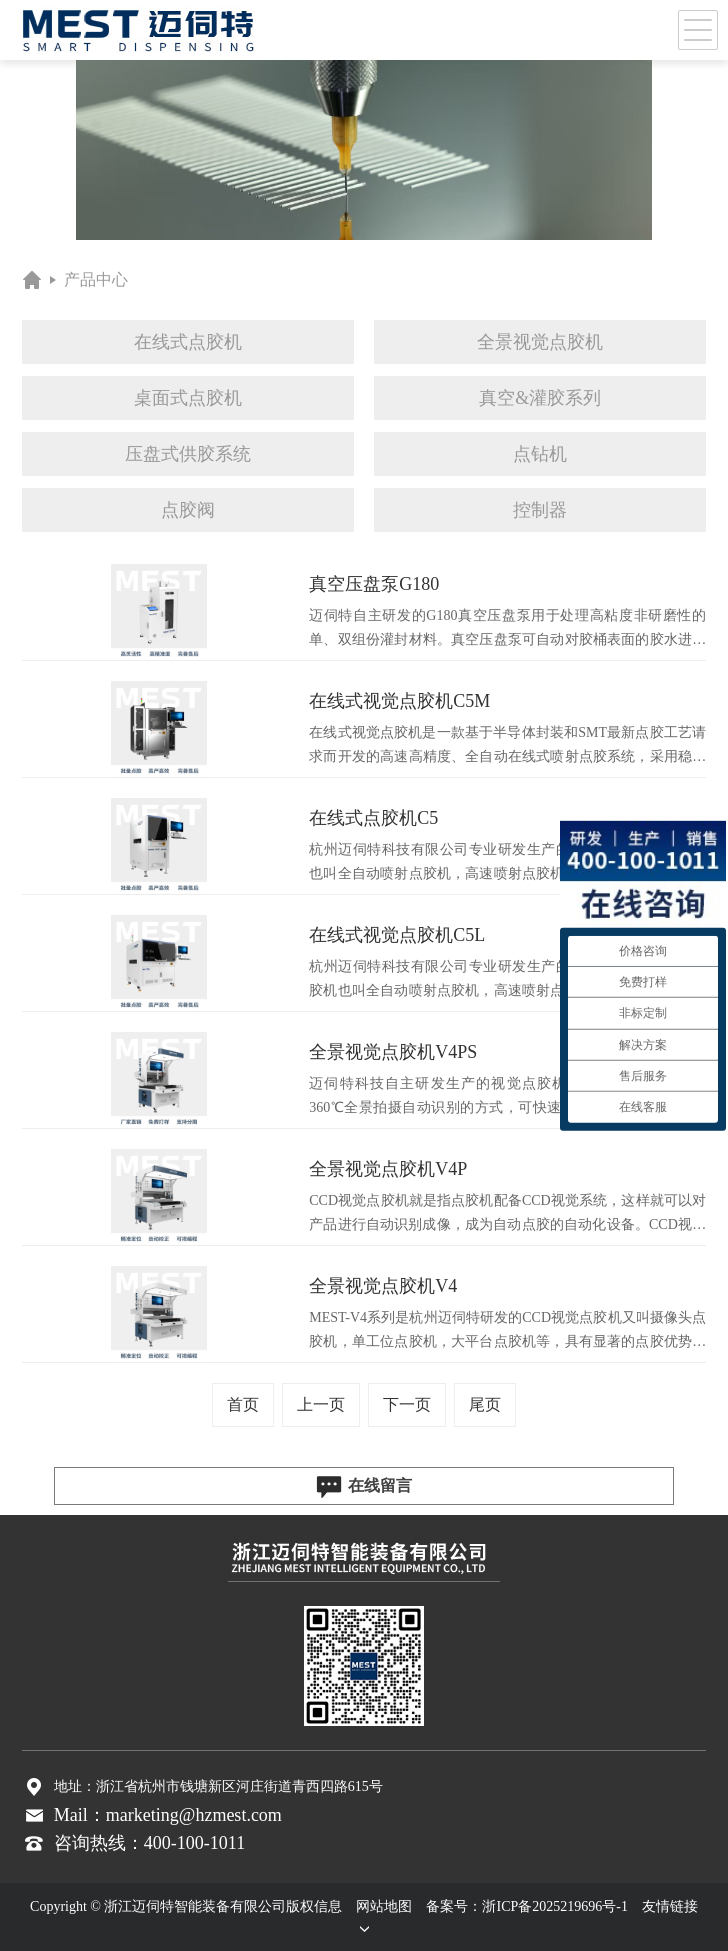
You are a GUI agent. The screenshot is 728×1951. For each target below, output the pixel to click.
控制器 (540, 510)
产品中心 (96, 279)
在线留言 (363, 1487)
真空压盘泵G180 (374, 584)
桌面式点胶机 (188, 398)
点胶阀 (188, 510)
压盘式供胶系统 (188, 454)
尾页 (485, 1404)
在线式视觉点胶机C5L (397, 935)
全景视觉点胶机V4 (383, 1286)
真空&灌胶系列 (540, 398)
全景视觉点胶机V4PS (393, 1052)
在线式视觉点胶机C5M (399, 701)
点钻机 (540, 454)
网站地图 (384, 1906)
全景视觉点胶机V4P (388, 1169)
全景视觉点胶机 (540, 342)
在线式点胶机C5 (373, 818)
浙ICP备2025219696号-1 (554, 1906)
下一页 (407, 1404)
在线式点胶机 (188, 342)
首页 (243, 1404)
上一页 (321, 1404)
